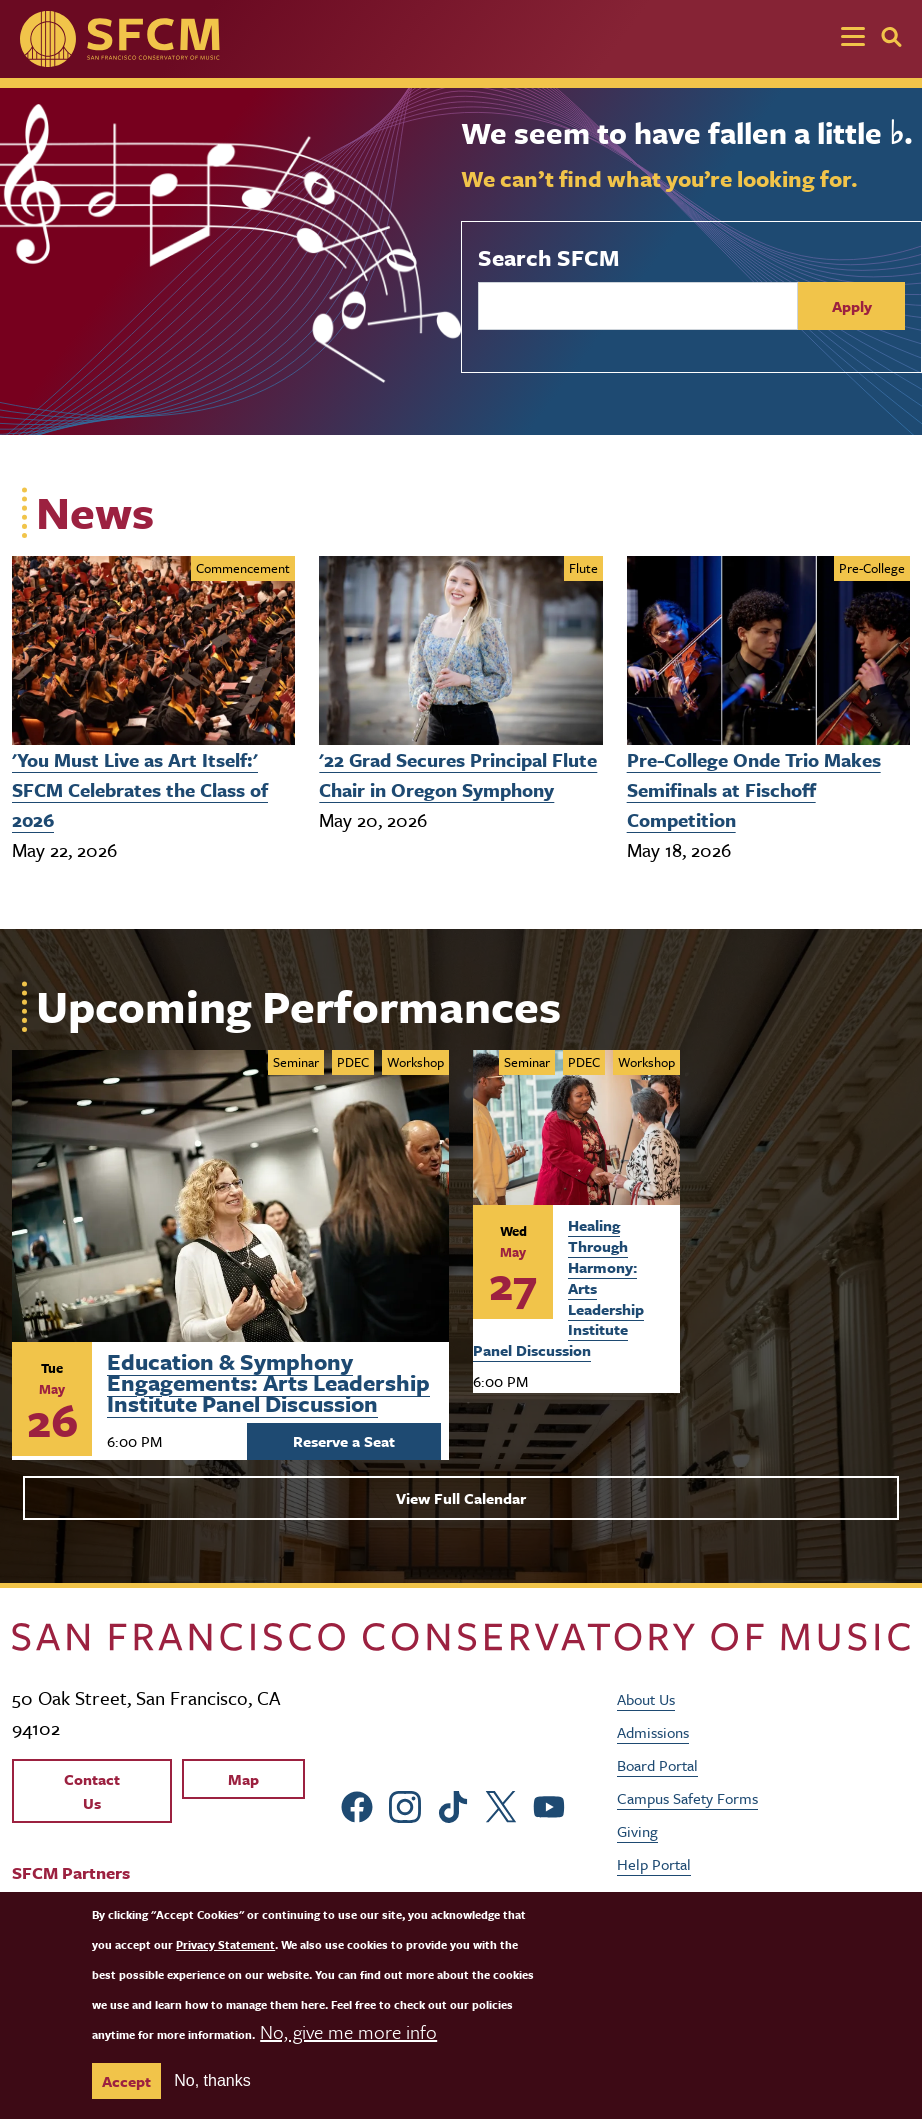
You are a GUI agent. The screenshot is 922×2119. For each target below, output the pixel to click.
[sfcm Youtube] (549, 1804)
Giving (637, 1831)
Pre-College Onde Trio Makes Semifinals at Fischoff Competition (754, 789)
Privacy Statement (225, 1969)
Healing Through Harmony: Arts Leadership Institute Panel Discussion (558, 1287)
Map (243, 1779)
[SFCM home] (120, 39)
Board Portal (657, 1765)
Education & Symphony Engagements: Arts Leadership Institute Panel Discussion (268, 1379)
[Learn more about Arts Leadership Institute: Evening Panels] (230, 1196)
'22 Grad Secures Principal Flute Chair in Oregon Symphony (458, 774)
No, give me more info (348, 2056)
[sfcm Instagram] (405, 1804)
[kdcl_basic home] (461, 1635)
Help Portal (654, 1864)
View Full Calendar (461, 1498)
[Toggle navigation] (853, 39)
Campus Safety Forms (687, 1798)
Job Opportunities (675, 1897)
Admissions (653, 1732)
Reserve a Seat (344, 1441)
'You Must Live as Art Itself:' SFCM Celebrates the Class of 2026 (140, 789)
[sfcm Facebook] (357, 1804)
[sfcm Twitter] (501, 1804)
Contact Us (92, 1791)
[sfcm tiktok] (453, 1804)
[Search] (891, 37)
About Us (646, 1699)
